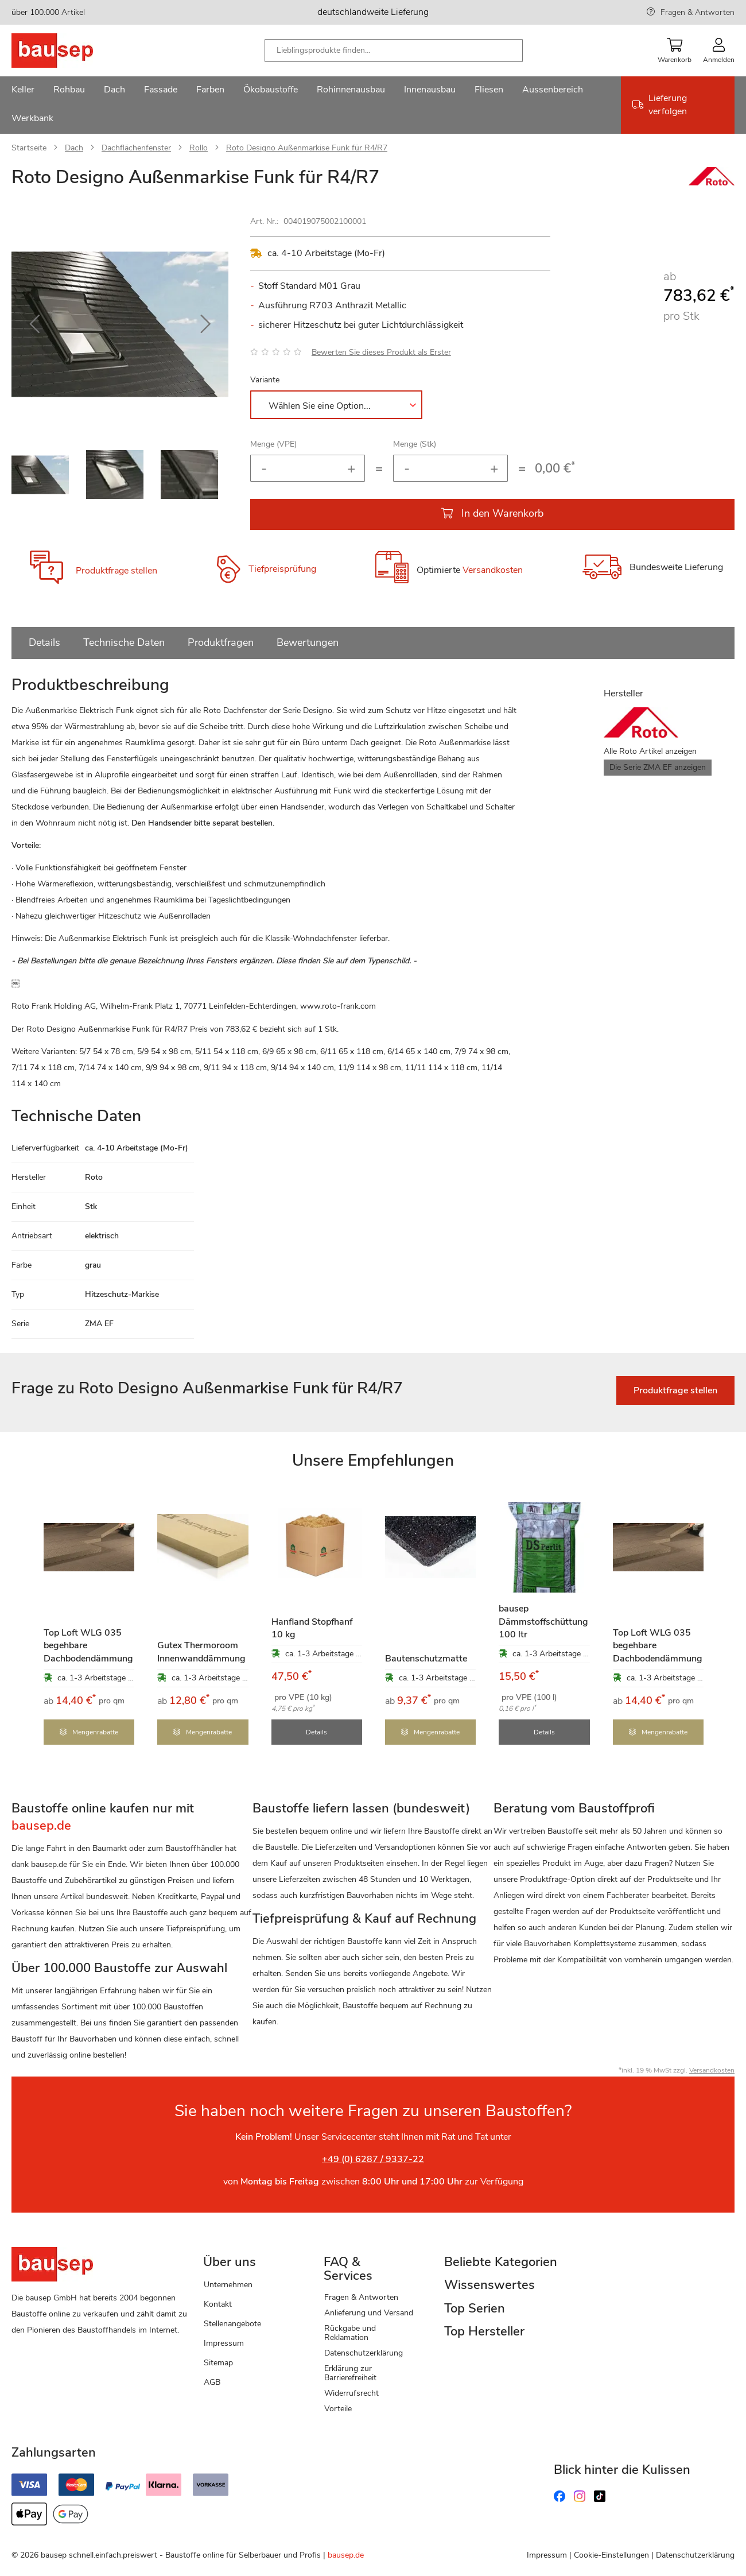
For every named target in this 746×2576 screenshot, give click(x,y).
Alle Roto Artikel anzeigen (650, 751)
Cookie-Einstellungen (611, 2554)
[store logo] (70, 50)
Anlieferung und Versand (368, 2311)
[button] (34, 324)
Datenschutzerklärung (363, 2351)
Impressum (224, 2342)
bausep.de (346, 2554)
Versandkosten (493, 570)
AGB (212, 2381)
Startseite (28, 147)
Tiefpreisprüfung (282, 569)
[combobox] (394, 50)
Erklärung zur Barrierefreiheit (350, 2372)
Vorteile (338, 2407)
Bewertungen (308, 642)
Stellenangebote (232, 2323)
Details (44, 642)
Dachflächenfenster (136, 147)
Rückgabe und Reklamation (350, 2332)
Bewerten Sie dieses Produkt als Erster (381, 352)
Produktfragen (221, 642)
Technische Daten (124, 642)
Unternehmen (228, 2284)
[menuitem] (22, 90)
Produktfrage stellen (116, 570)
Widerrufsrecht (351, 2392)
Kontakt (218, 2303)
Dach (74, 147)
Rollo (198, 147)
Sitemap (218, 2361)
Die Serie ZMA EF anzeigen (657, 767)
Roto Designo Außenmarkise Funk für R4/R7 (306, 147)
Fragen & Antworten (697, 12)
